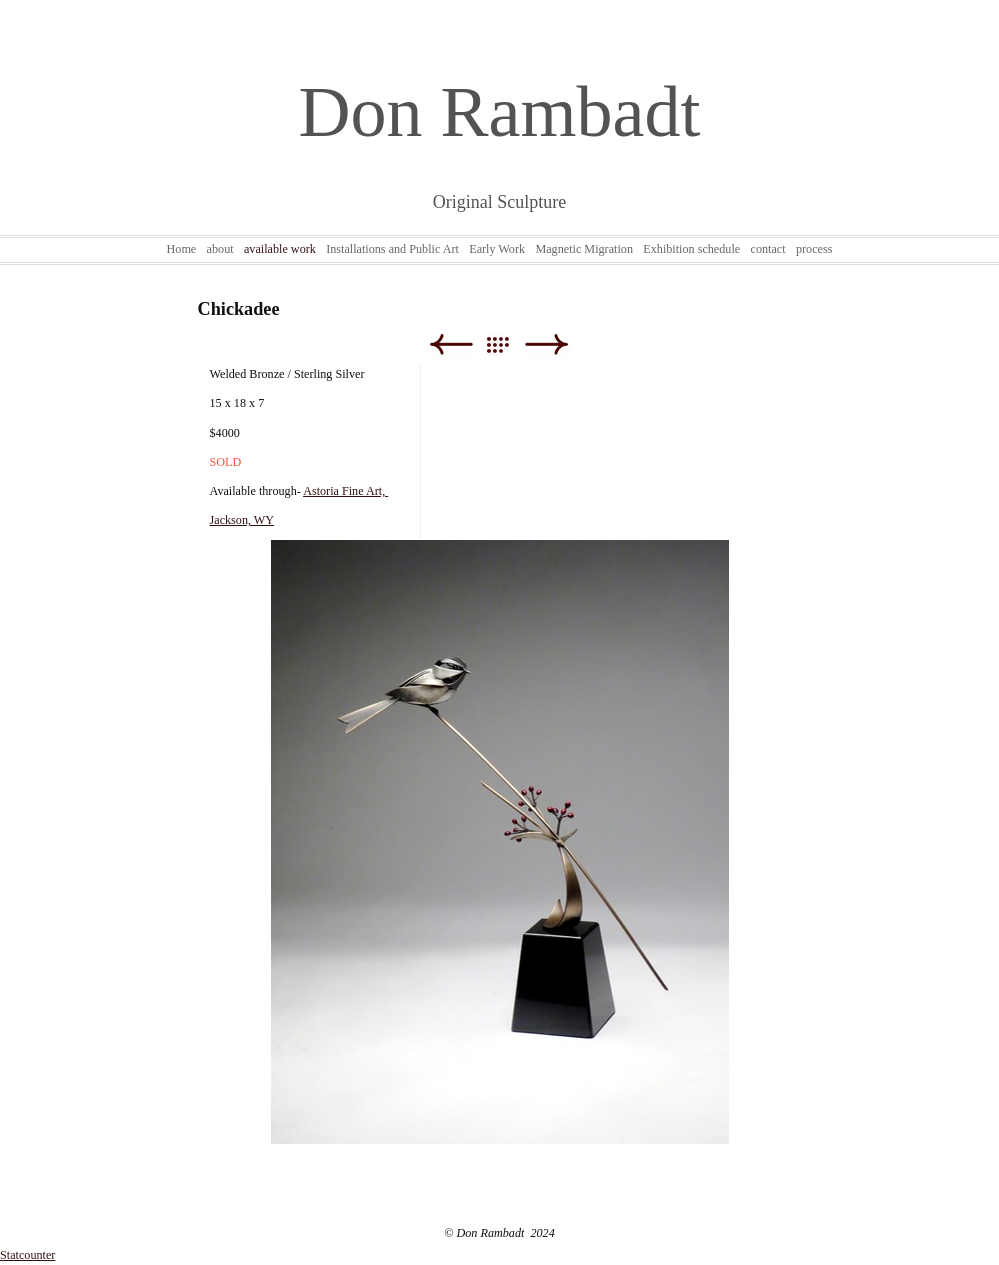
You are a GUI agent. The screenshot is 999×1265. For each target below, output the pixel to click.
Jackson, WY (242, 520)
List (507, 344)
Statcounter (27, 1255)
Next (546, 344)
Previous (450, 344)
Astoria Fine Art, (345, 491)
